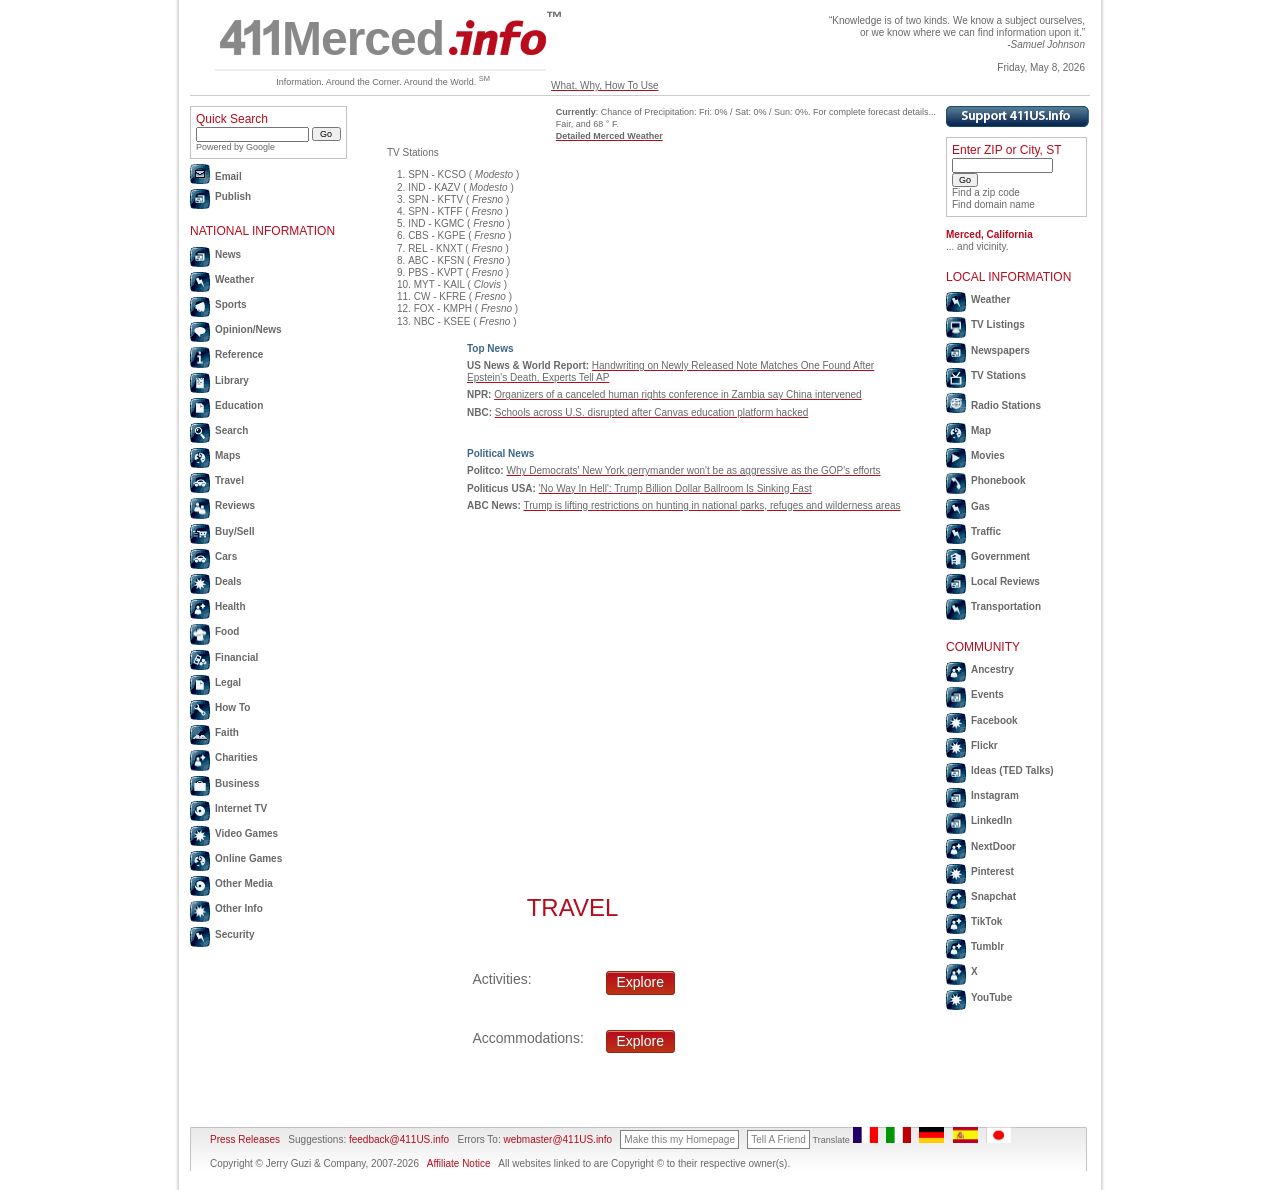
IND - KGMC (436, 223)
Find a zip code (986, 192)
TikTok (986, 921)
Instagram (995, 795)
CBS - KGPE (436, 235)
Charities (236, 757)
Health (230, 606)
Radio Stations (1006, 405)
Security (234, 934)
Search (231, 430)
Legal (228, 682)
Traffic (986, 531)
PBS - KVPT (435, 272)
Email (228, 176)
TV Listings (998, 324)
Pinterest (992, 871)
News (228, 254)
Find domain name (993, 204)
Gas (980, 506)
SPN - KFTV (435, 199)
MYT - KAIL (439, 284)
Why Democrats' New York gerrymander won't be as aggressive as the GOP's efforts (693, 470)
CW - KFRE (440, 296)
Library (232, 380)
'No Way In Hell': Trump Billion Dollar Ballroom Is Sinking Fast (675, 488)
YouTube (991, 997)
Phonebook (998, 480)
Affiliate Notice (459, 1163)
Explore (640, 982)
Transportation (1006, 606)
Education (239, 405)
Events (987, 694)
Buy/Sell (234, 531)
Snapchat (993, 896)
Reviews (235, 505)
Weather (234, 279)
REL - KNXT (435, 248)
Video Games (246, 833)
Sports (231, 304)
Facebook (994, 720)
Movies (988, 455)
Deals (228, 581)
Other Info (239, 908)
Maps (228, 455)
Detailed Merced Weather (609, 136)
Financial (236, 657)
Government (1000, 556)
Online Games (248, 858)
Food (227, 631)
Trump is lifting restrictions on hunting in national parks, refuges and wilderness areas (712, 505)
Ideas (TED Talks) (1012, 770)
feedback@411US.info (397, 1139)
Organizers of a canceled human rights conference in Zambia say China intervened (677, 394)
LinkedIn (991, 820)
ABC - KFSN (436, 260)
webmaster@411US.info (557, 1139)
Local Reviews (1005, 581)
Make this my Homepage (679, 1139)
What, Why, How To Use (604, 85)
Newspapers (1000, 350)
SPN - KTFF (435, 211)
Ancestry (992, 669)
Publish (233, 196)
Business (237, 783)
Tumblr (987, 946)
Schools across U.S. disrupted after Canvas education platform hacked (652, 412)
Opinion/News (248, 329)
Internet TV (241, 808)
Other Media (244, 883)
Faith (227, 732)
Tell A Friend (778, 1139)
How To (232, 707)
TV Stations (998, 375)
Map (981, 430)
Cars (226, 556)
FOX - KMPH (443, 308)
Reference (239, 354)
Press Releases (245, 1139)
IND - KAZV (434, 187)
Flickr (984, 745)
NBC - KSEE (442, 321)
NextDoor (993, 846)
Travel (229, 480)
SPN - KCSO (437, 174)
